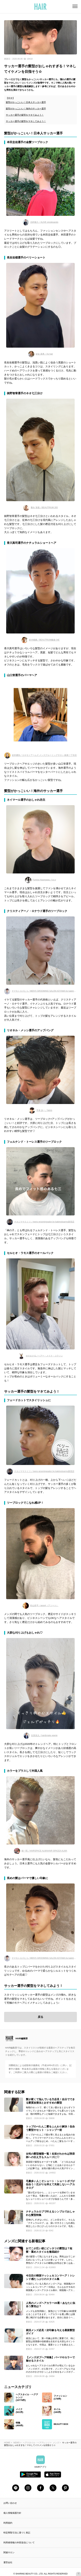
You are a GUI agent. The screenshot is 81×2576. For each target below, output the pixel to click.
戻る (40, 2016)
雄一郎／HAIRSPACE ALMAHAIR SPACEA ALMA (40, 1851)
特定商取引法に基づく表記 (16, 2532)
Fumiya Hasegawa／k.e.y (40, 880)
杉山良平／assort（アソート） (41, 1606)
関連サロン (9, 2552)
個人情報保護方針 (12, 2513)
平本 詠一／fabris (40, 1110)
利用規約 (7, 2523)
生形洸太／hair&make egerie (40, 1736)
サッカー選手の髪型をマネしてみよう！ (26, 121)
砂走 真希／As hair (40, 354)
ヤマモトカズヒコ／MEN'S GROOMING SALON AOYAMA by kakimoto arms (40, 991)
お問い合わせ (10, 2503)
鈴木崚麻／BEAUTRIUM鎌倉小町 (40, 640)
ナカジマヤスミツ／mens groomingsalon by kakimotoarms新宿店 (40, 1222)
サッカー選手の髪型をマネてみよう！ (25, 115)
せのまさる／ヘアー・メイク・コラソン (40, 1356)
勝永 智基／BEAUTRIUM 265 (40, 508)
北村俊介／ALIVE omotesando (40, 222)
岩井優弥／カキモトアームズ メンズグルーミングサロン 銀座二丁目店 (40, 755)
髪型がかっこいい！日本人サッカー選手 (26, 102)
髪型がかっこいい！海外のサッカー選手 (26, 108)
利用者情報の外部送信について (19, 2542)
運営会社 (7, 2562)
